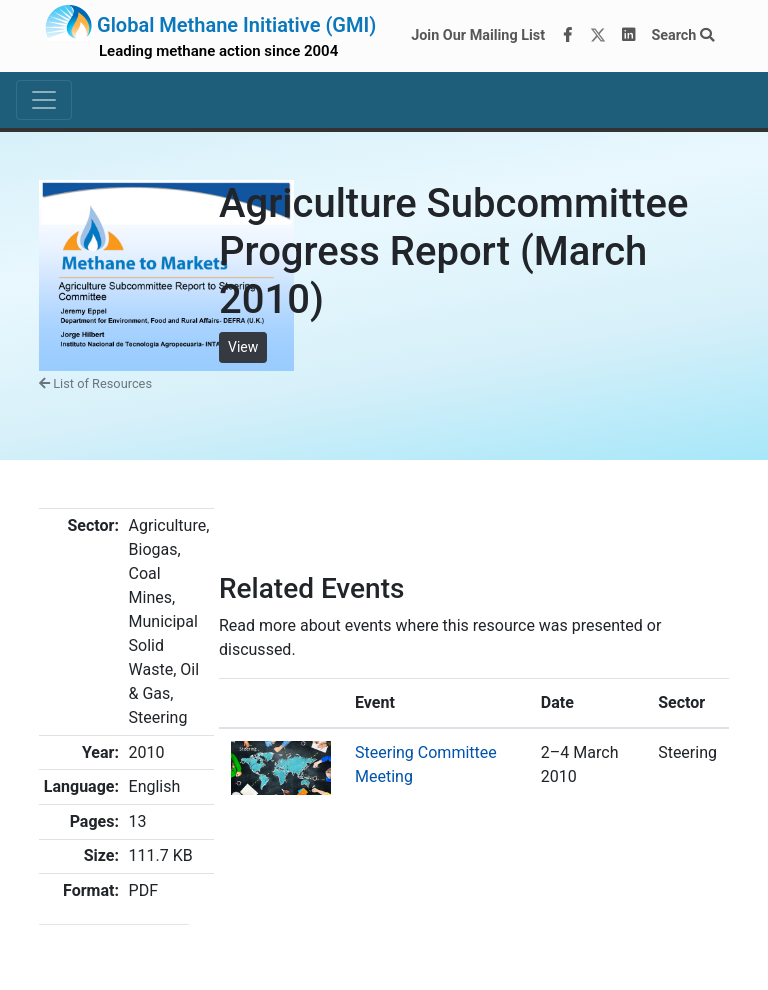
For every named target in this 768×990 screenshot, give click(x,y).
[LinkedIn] (629, 36)
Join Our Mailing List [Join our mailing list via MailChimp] (478, 35)
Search (682, 35)
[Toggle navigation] (44, 100)
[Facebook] (568, 36)
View (243, 347)
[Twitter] (598, 36)
